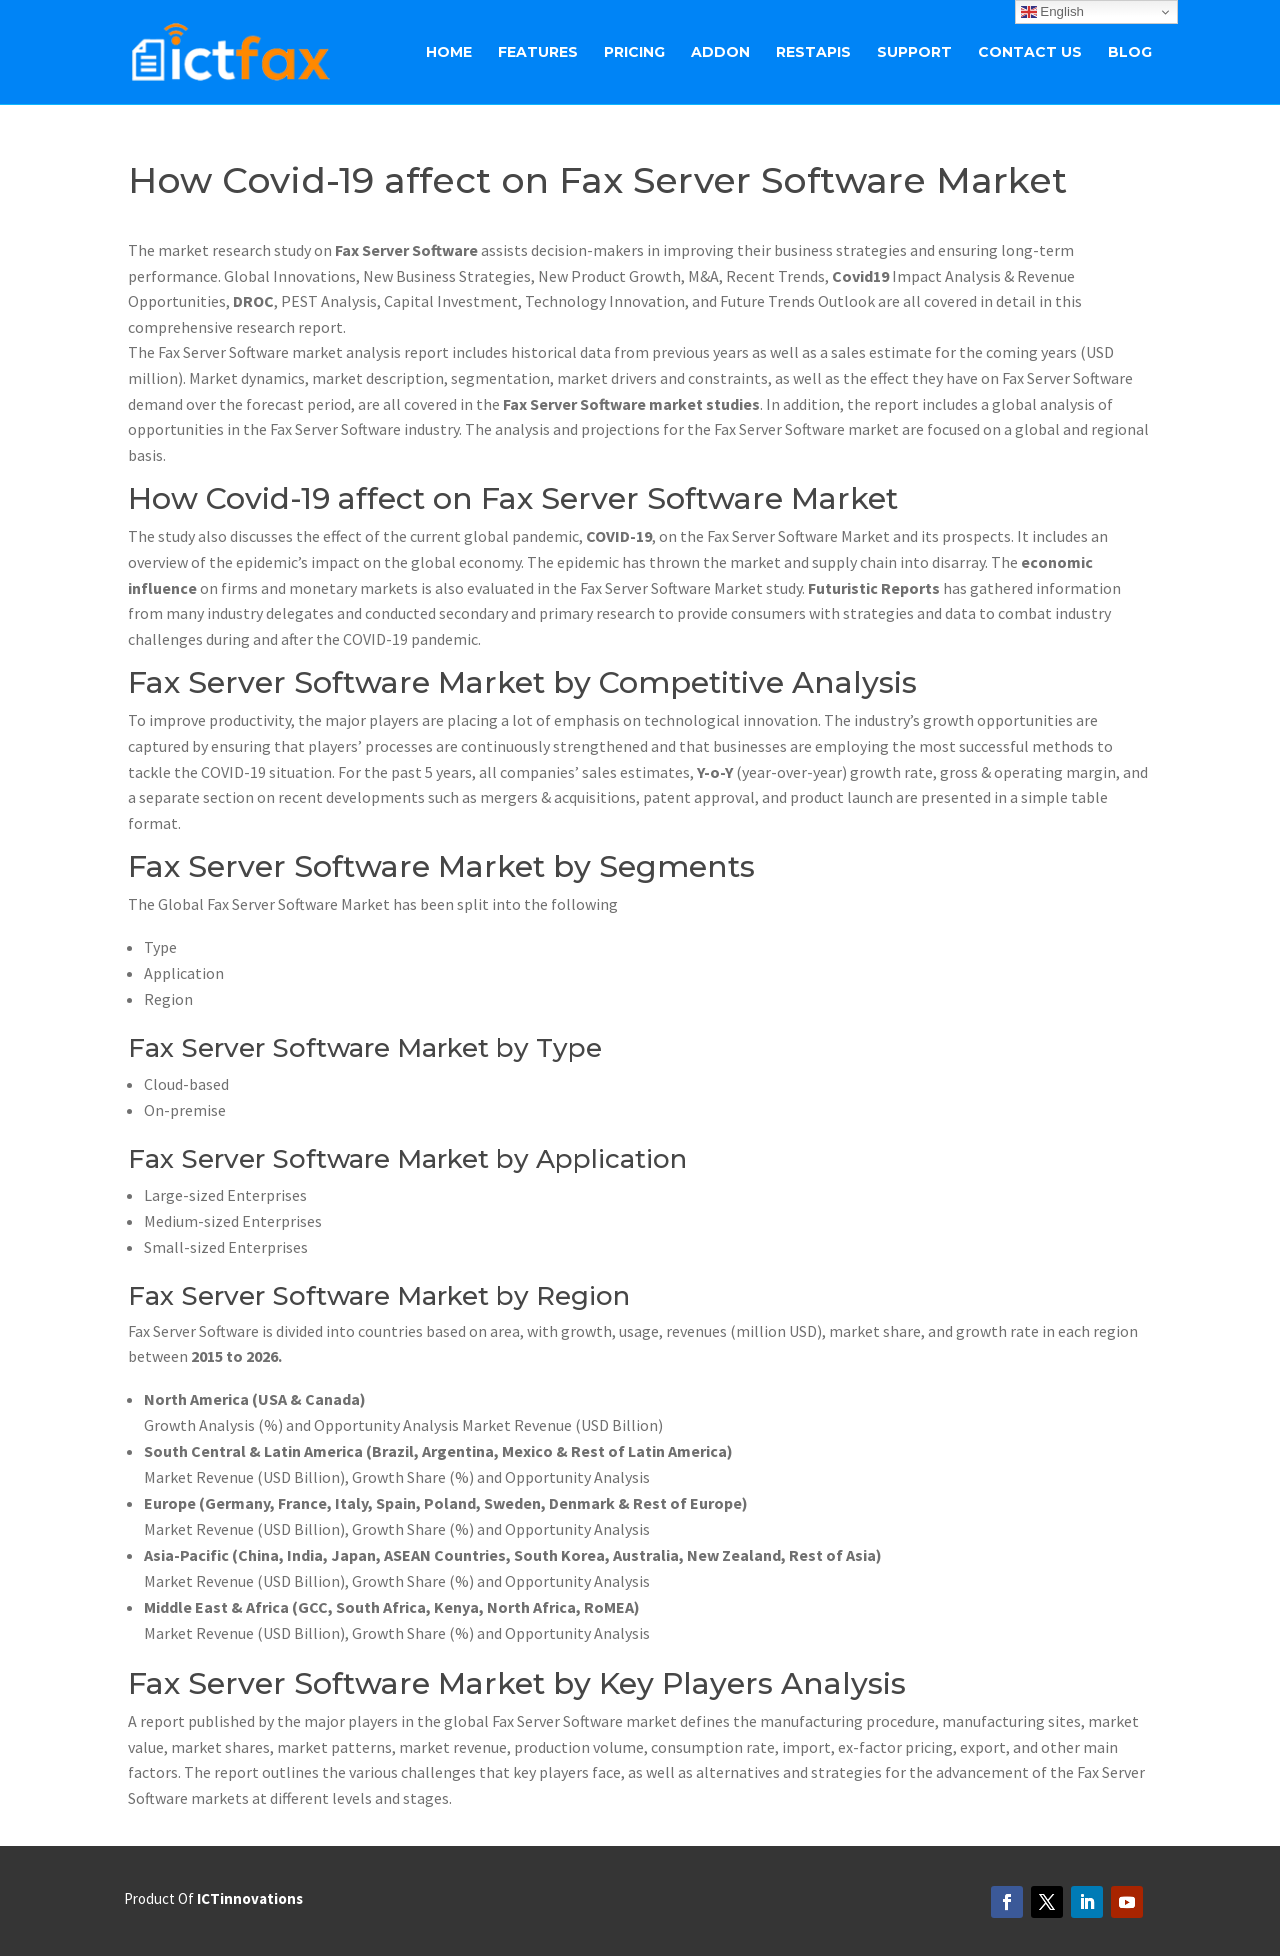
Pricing (634, 53)
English (1052, 12)
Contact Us (1030, 53)
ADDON (720, 53)
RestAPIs (813, 53)
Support (914, 53)
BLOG (1130, 53)
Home (449, 53)
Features (538, 53)
